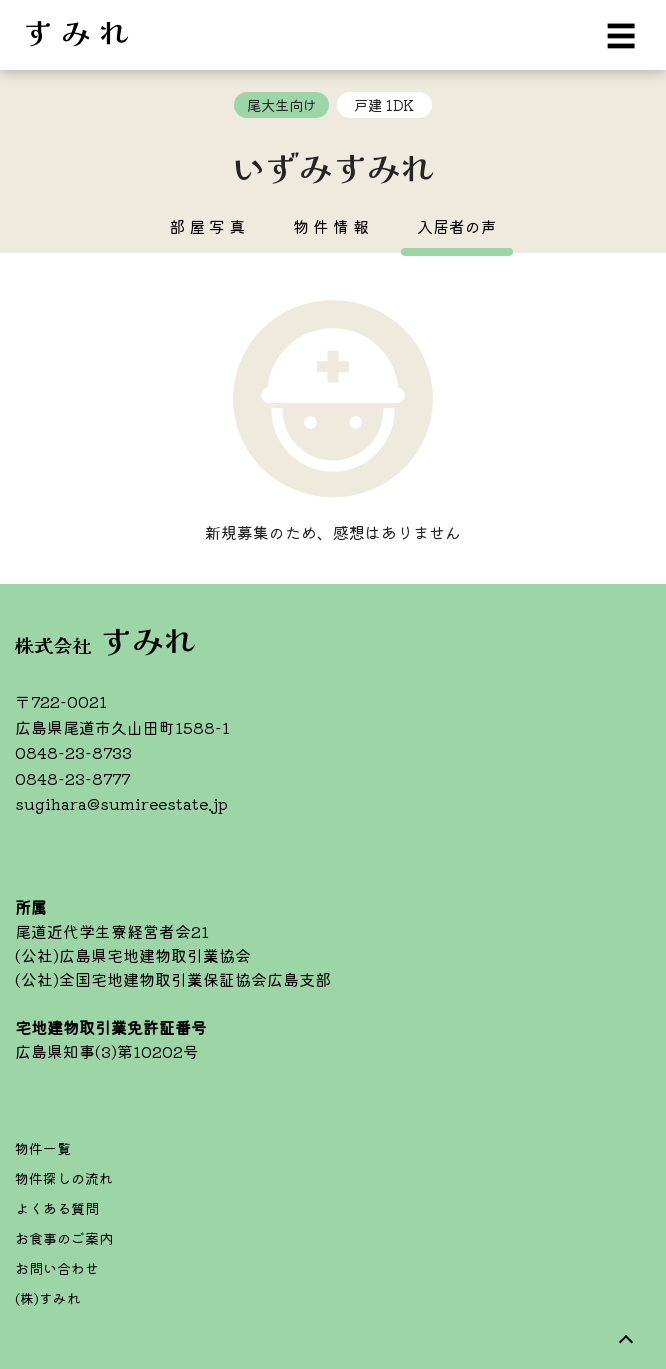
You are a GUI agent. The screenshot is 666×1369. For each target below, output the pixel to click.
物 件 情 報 (331, 226)
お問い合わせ (57, 1268)
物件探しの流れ (64, 1178)
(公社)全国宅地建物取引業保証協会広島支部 (173, 979)
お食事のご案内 (64, 1238)
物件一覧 (43, 1148)
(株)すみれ (48, 1298)
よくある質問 (57, 1208)
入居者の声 (457, 226)
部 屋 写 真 (207, 226)
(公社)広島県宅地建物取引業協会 (133, 955)
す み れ (76, 29)
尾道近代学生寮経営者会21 (112, 931)
